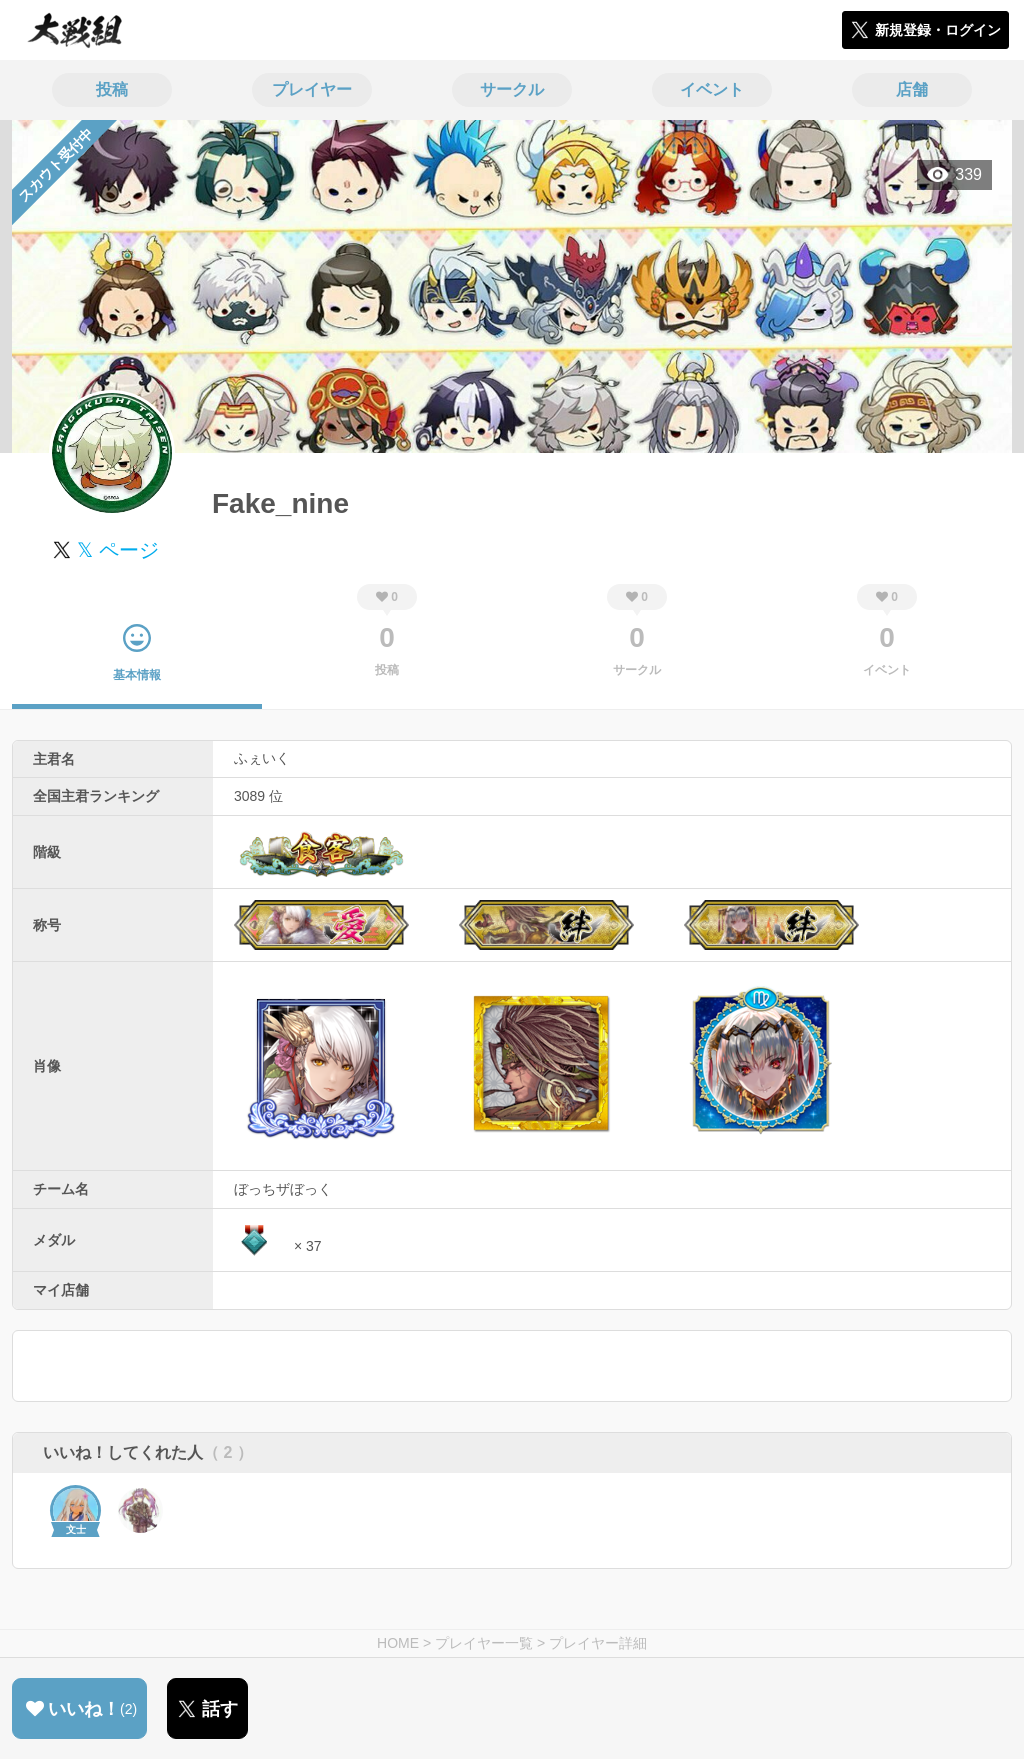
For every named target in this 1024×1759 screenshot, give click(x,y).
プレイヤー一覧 (484, 1643)
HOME (398, 1643)
